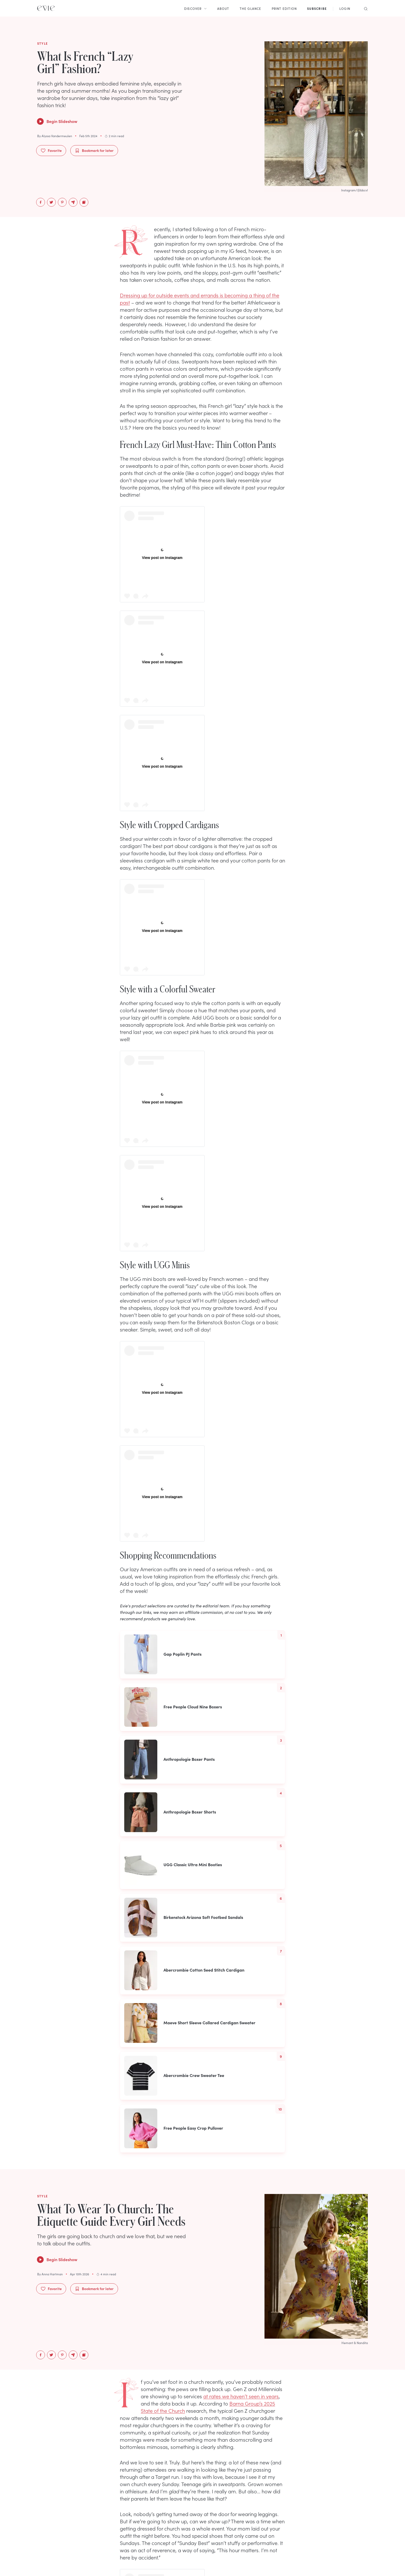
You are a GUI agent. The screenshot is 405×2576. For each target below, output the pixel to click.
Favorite (51, 150)
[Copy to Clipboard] (84, 202)
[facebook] (40, 202)
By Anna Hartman (50, 2274)
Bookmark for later (94, 150)
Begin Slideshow (56, 121)
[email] (73, 202)
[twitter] (51, 202)
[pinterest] (62, 202)
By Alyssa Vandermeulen (54, 136)
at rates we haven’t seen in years (241, 2396)
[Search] (364, 8)
